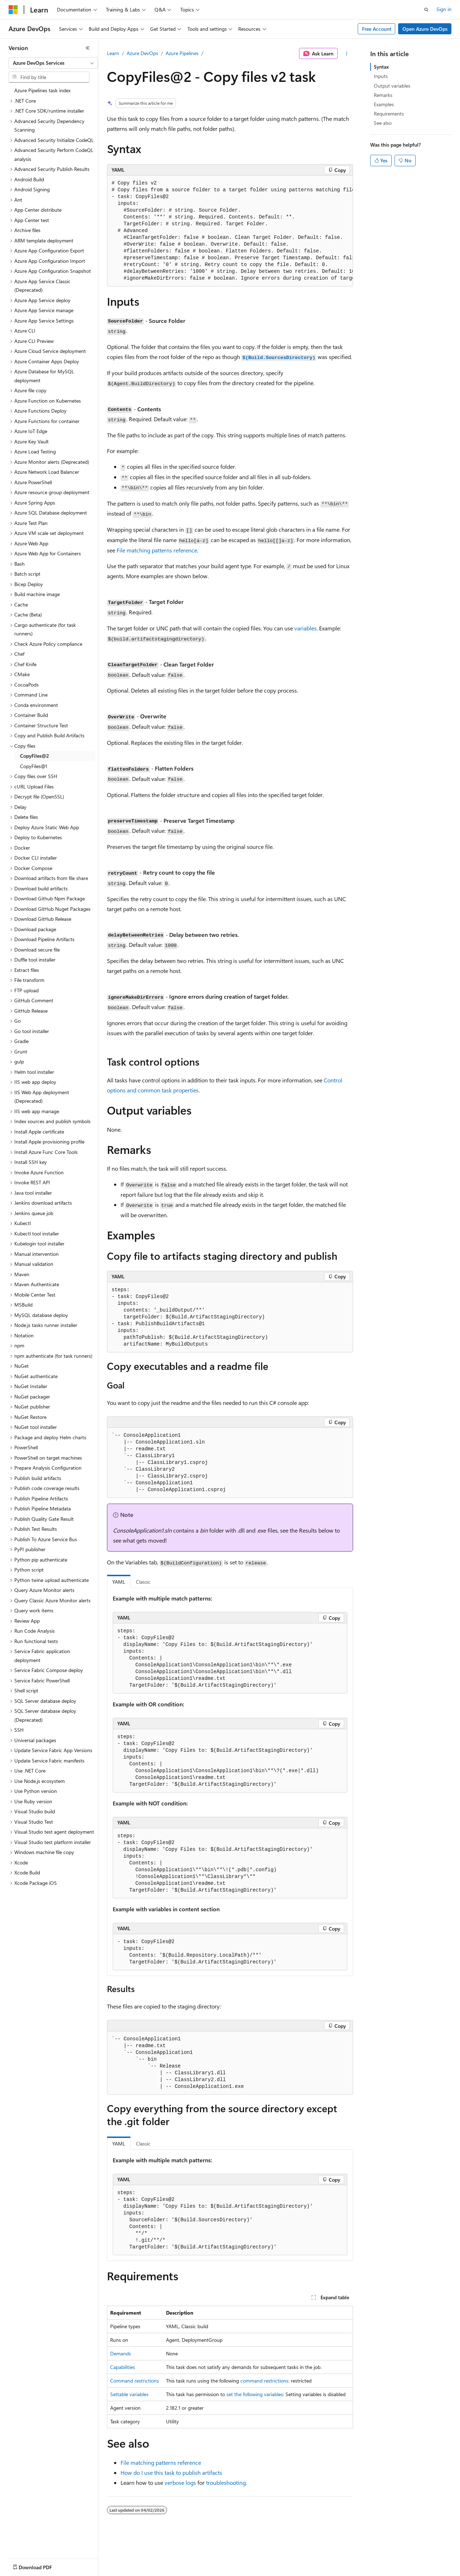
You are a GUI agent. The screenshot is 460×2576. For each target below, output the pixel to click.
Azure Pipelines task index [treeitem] (42, 90)
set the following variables (254, 2394)
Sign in (443, 9)
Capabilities (122, 2367)
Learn (113, 53)
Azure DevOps (142, 53)
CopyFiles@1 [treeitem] (33, 766)
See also (383, 122)
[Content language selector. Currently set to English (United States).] (41, 2565)
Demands (120, 2353)
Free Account (376, 28)
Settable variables (129, 2394)
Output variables (392, 85)
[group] (230, 231)
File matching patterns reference (157, 550)
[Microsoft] (13, 9)
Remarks (383, 95)
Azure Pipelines (182, 53)
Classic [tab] (143, 1581)
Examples (384, 104)
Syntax (381, 66)
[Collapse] (87, 47)
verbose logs (180, 2482)
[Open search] (426, 9)
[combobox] (53, 63)
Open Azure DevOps (424, 28)
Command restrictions (134, 2380)
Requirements (389, 113)
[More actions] (347, 53)
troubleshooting (226, 2482)
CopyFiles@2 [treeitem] (34, 755)
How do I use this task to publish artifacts (171, 2472)
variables (305, 628)
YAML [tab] (118, 1581)
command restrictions (264, 2380)
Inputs (381, 76)
